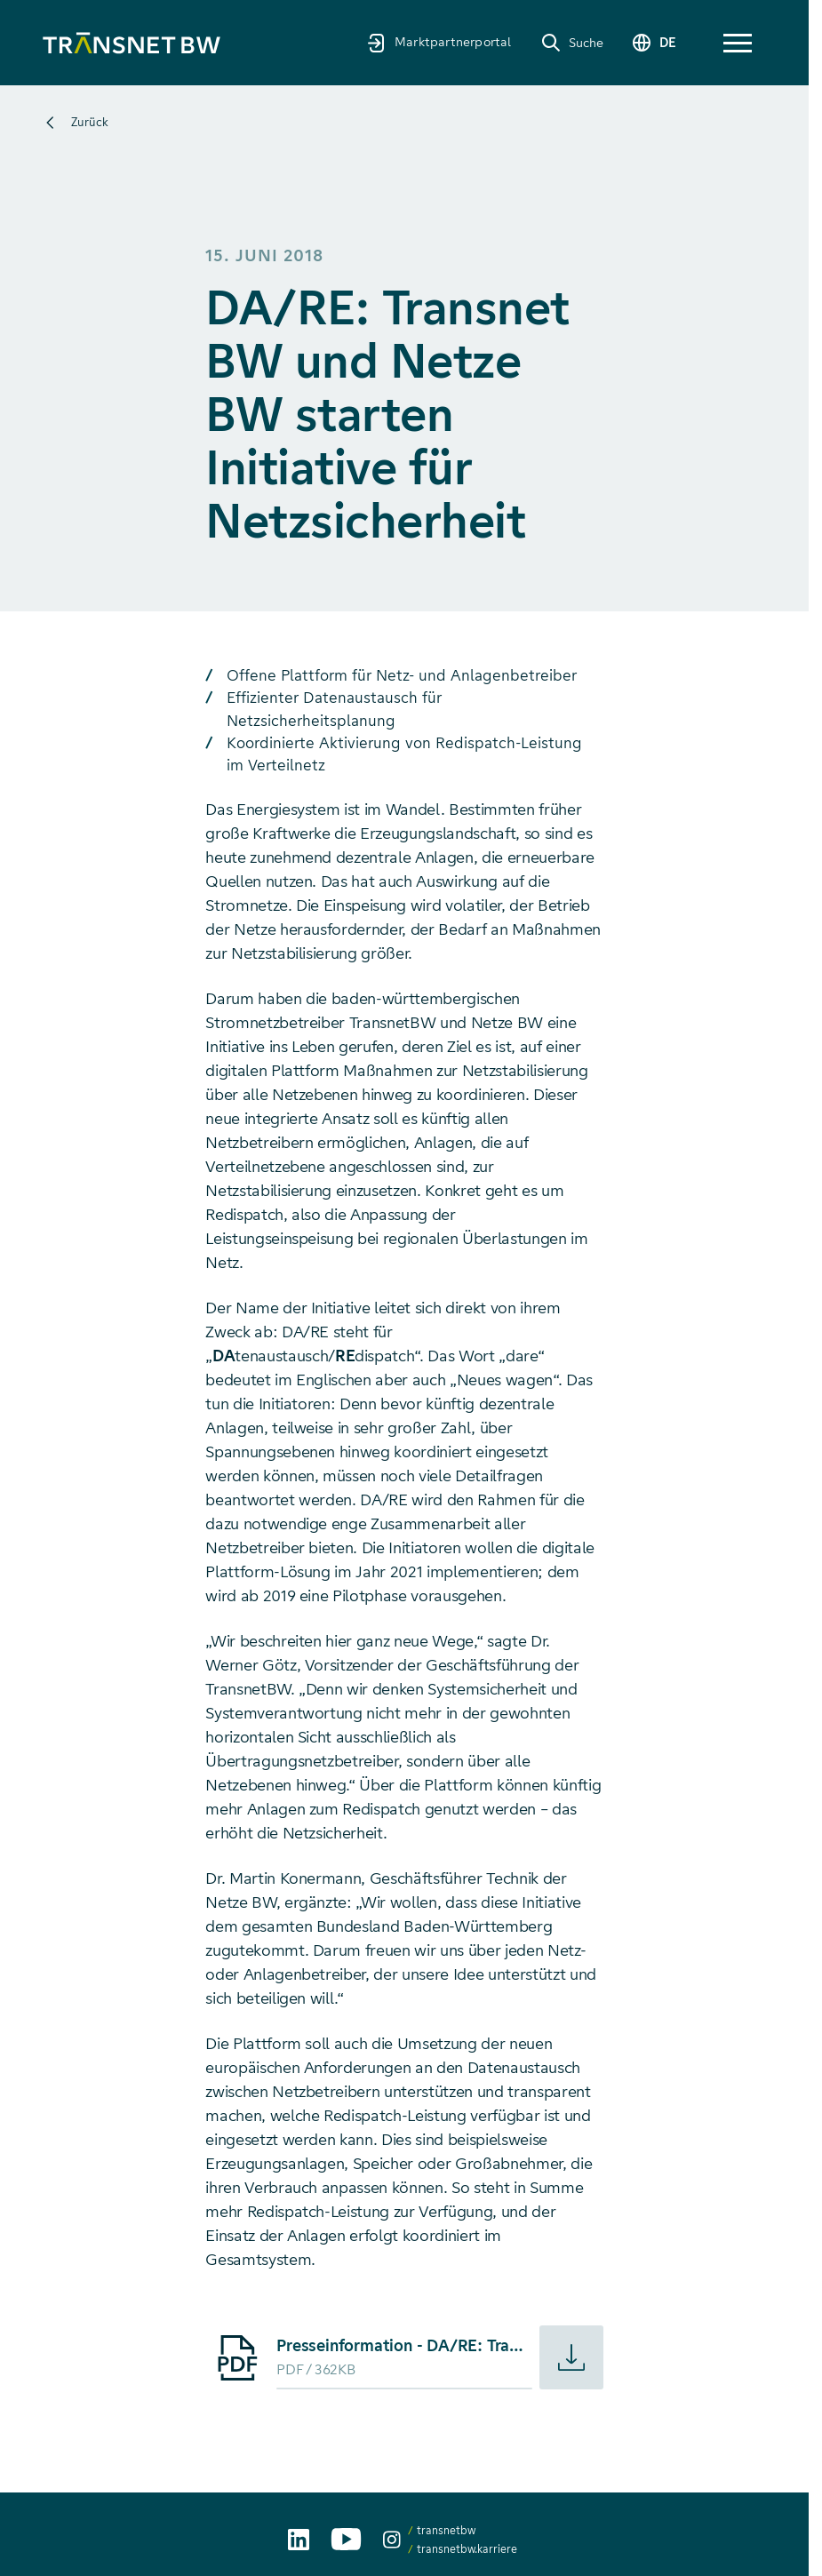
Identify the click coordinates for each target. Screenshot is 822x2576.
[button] (737, 43)
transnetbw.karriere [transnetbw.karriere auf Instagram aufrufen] (467, 2549)
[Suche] (572, 43)
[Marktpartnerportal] (439, 42)
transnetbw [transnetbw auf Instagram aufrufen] (446, 2530)
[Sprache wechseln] (653, 43)
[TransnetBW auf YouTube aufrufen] (346, 2539)
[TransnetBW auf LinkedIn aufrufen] (298, 2539)
